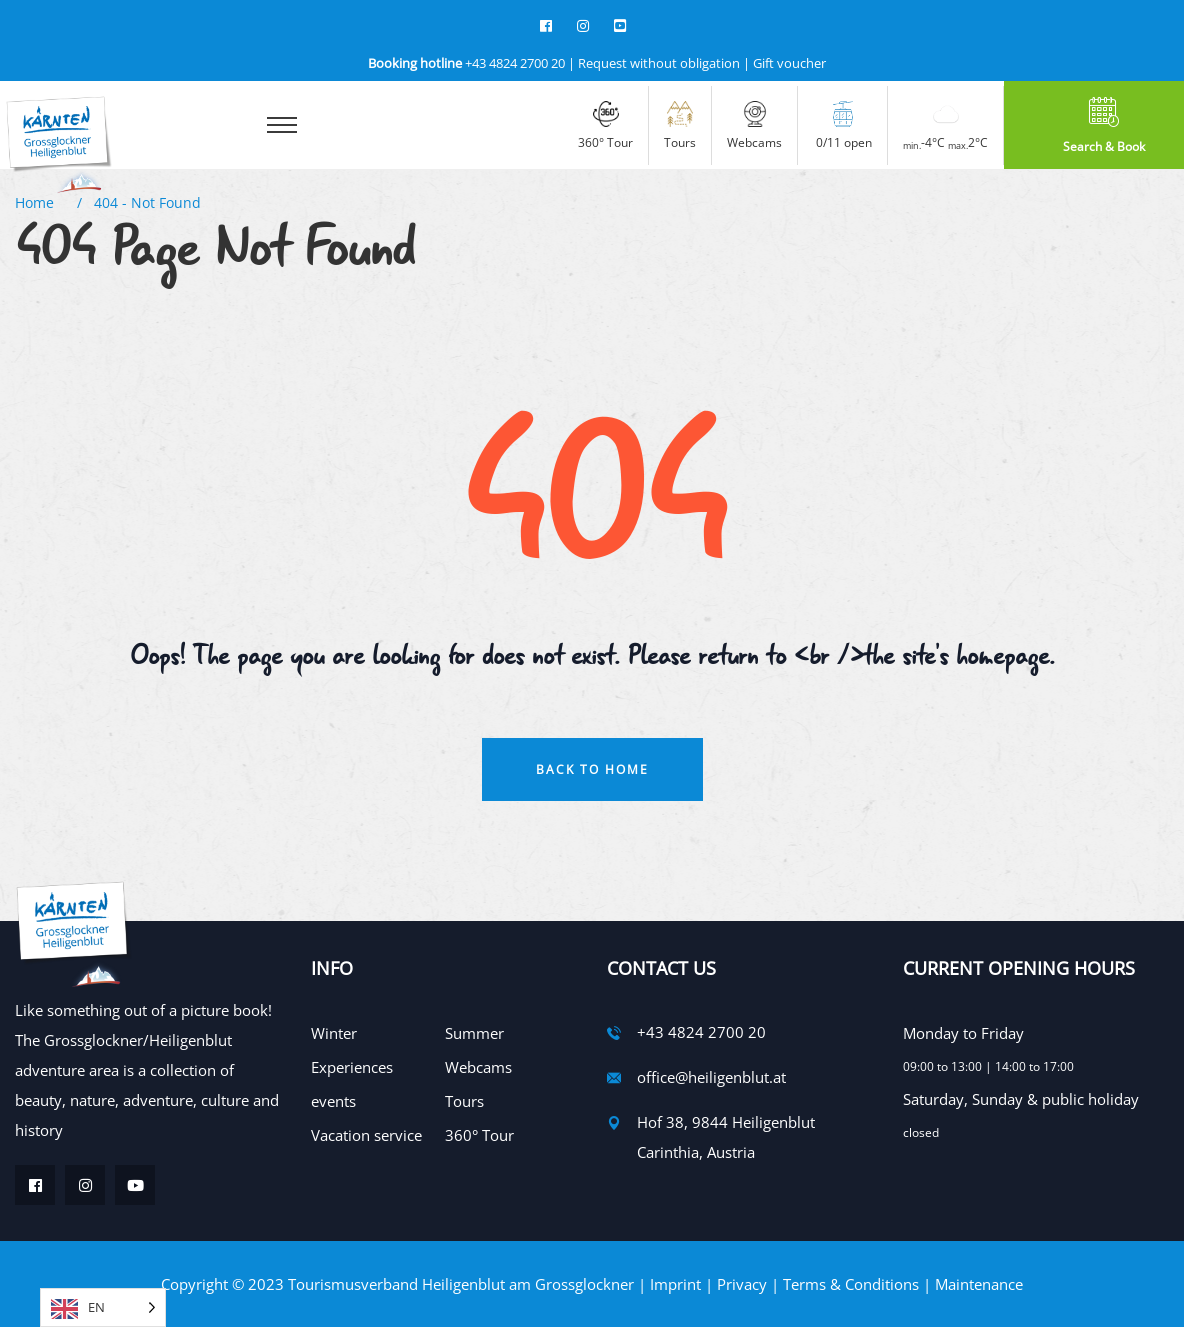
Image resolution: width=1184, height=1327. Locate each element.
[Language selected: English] (103, 1307)
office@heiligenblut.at (711, 1077)
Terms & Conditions (851, 1284)
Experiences (352, 1067)
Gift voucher (789, 63)
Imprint (675, 1284)
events (333, 1101)
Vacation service (366, 1135)
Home (38, 202)
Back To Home (592, 769)
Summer (474, 1033)
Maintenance (979, 1284)
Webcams (478, 1067)
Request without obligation (659, 63)
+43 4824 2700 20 (466, 63)
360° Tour (479, 1135)
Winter (334, 1033)
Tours (464, 1101)
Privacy (742, 1284)
